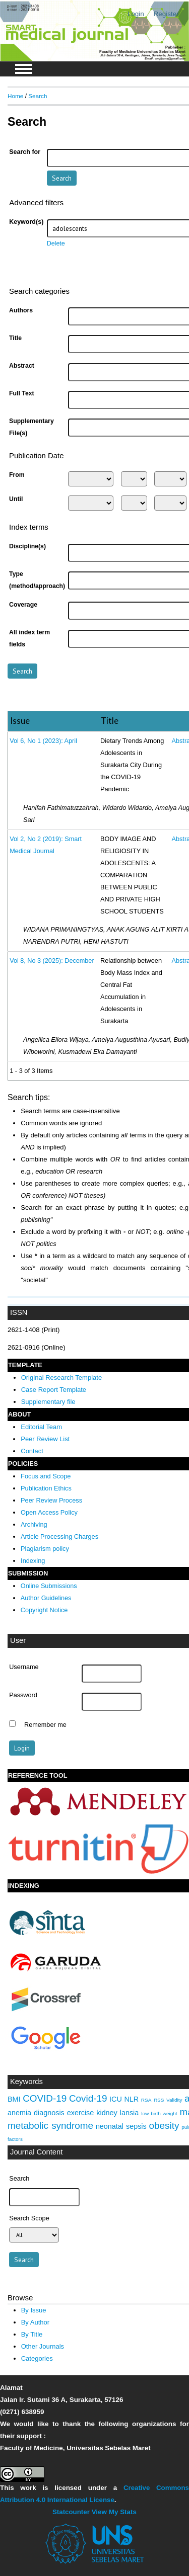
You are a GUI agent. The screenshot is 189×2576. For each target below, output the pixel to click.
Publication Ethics (46, 1488)
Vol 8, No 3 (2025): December (52, 960)
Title (15, 338)
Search (37, 96)
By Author (35, 2322)
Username (23, 1667)
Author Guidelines (46, 1598)
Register (166, 14)
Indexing (33, 1560)
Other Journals (42, 2346)
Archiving (34, 1524)
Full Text (21, 393)
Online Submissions (49, 1586)
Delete (56, 243)
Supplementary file (48, 1401)
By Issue (33, 2310)
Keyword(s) (26, 221)
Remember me (45, 1724)
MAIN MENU (23, 69)
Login (136, 14)
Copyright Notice (44, 1610)
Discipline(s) (27, 546)
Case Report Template (53, 1389)
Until (16, 499)
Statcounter (71, 2512)
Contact (32, 1451)
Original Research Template (61, 1377)
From (17, 474)
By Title (32, 2334)
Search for (24, 151)
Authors (21, 310)
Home (15, 96)
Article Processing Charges (59, 1536)
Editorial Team (41, 1427)
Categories (37, 2358)
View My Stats (114, 2512)
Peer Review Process (51, 1500)
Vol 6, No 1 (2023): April (43, 740)
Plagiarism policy (45, 1548)
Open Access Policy (49, 1512)
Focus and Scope (46, 1476)
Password (23, 1695)
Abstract (21, 365)
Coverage (23, 604)
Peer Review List (45, 1439)
